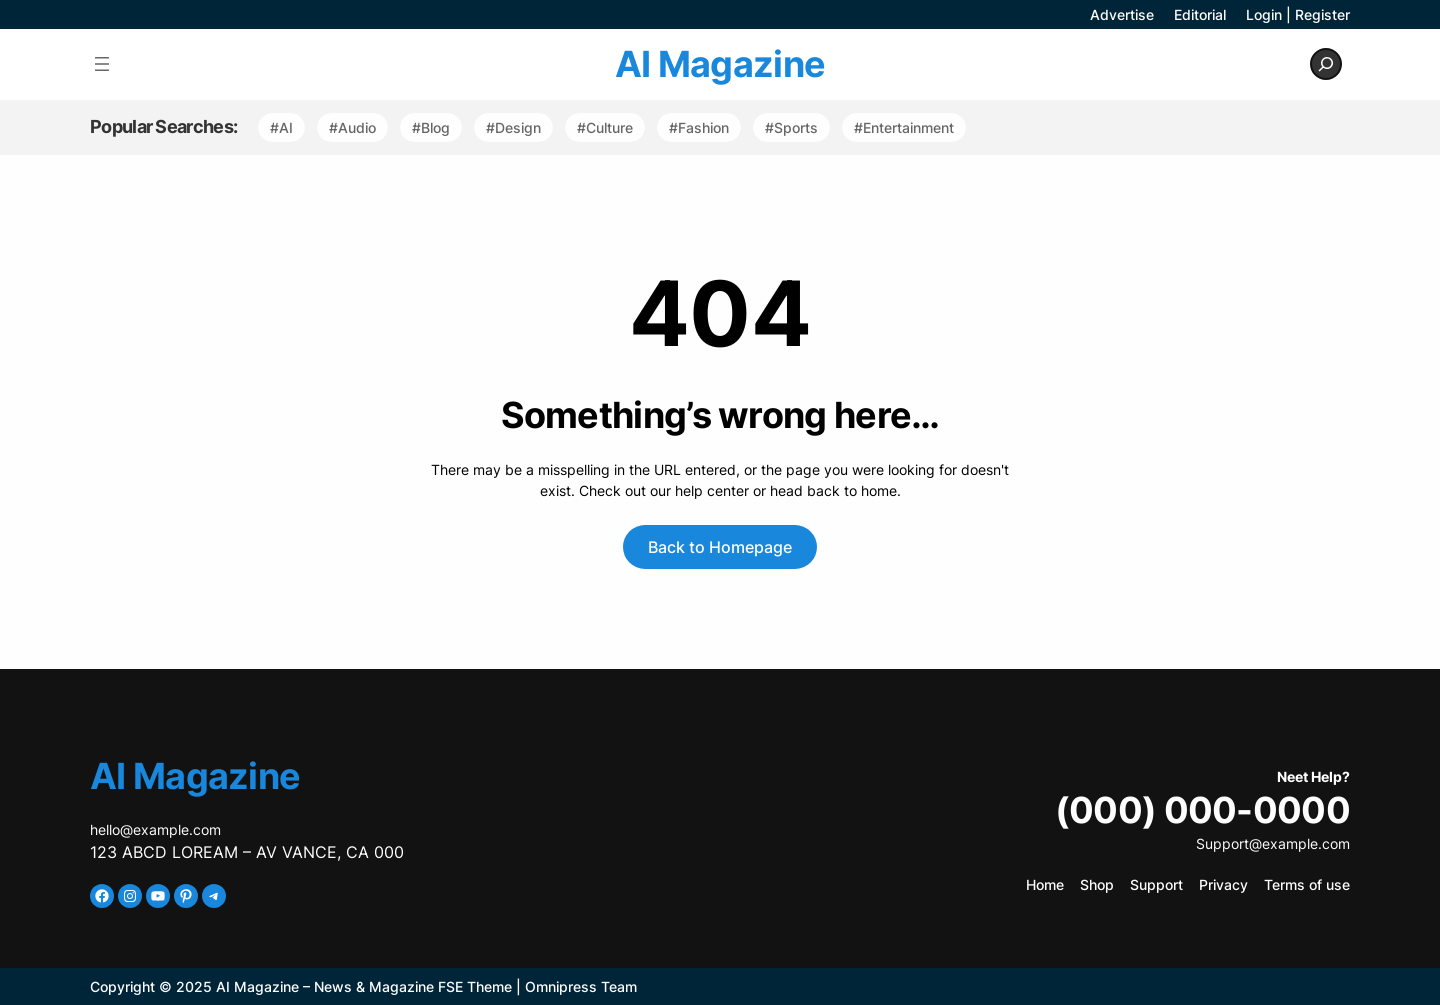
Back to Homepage (720, 547)
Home (1045, 884)
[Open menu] (102, 64)
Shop (1097, 884)
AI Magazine (720, 64)
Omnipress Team (581, 986)
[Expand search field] (1326, 64)
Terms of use (1307, 884)
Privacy (1223, 884)
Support (1156, 884)
